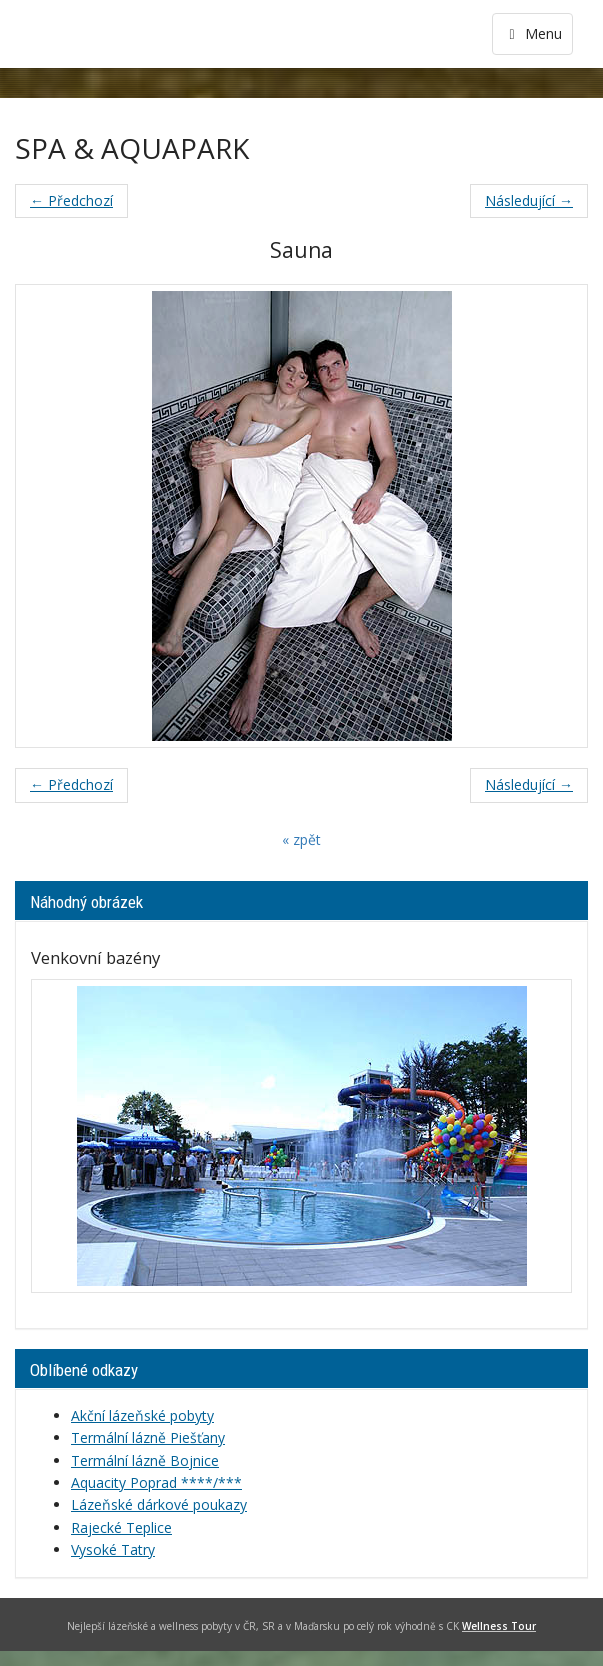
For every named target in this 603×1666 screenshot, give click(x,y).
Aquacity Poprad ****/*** (156, 1482)
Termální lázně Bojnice (145, 1460)
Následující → (529, 200)
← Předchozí (71, 200)
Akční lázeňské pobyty (142, 1415)
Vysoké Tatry (113, 1549)
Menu (532, 33)
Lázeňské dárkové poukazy (159, 1504)
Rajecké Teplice (121, 1527)
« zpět (301, 839)
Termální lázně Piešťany (148, 1437)
